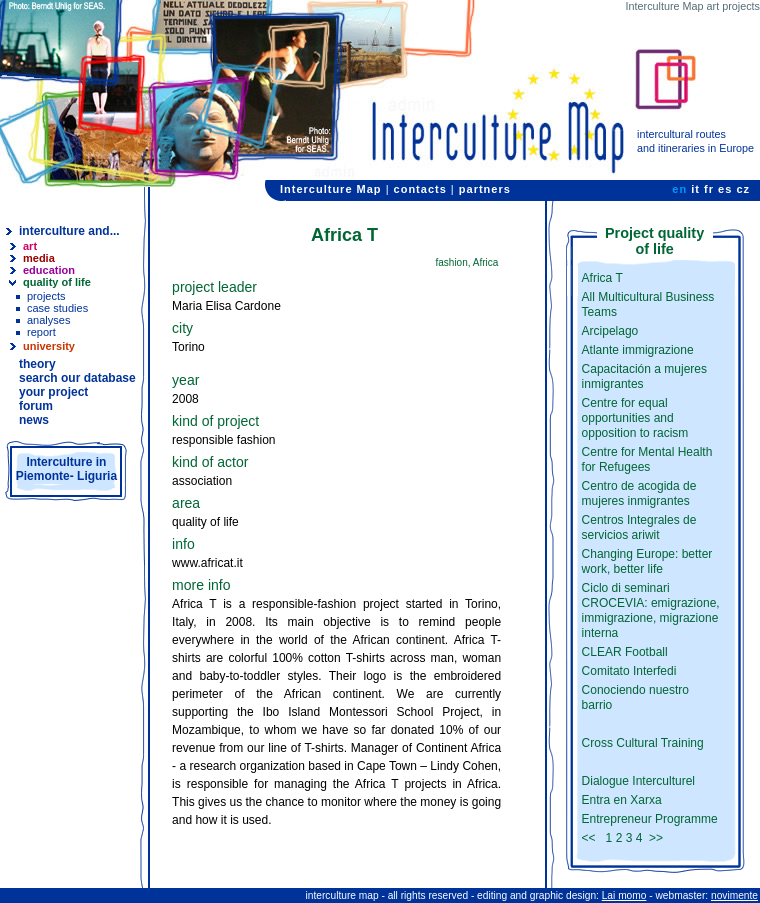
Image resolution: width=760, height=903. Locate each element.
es (725, 189)
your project (53, 392)
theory (37, 364)
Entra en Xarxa (622, 800)
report (41, 332)
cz (743, 189)
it (695, 189)
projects (46, 296)
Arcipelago (610, 331)
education (49, 270)
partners (485, 189)
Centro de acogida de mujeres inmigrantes (639, 493)
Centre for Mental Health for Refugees (647, 459)
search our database (77, 378)
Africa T (602, 278)
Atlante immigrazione (638, 350)
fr (709, 189)
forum (36, 406)
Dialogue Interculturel (638, 781)
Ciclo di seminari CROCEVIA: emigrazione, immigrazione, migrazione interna (651, 610)
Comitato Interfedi (629, 671)
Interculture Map (331, 189)
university (49, 346)
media (39, 258)
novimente (734, 895)
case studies (57, 308)
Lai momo (624, 895)
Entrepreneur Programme (650, 819)
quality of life (57, 282)
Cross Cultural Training (643, 743)
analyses (48, 320)
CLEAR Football (625, 652)
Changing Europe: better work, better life (647, 561)
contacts (420, 189)
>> (656, 838)
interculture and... (69, 231)
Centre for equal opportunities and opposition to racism (635, 418)
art (30, 246)
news (34, 420)
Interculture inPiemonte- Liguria (66, 469)
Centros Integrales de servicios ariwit (639, 527)
